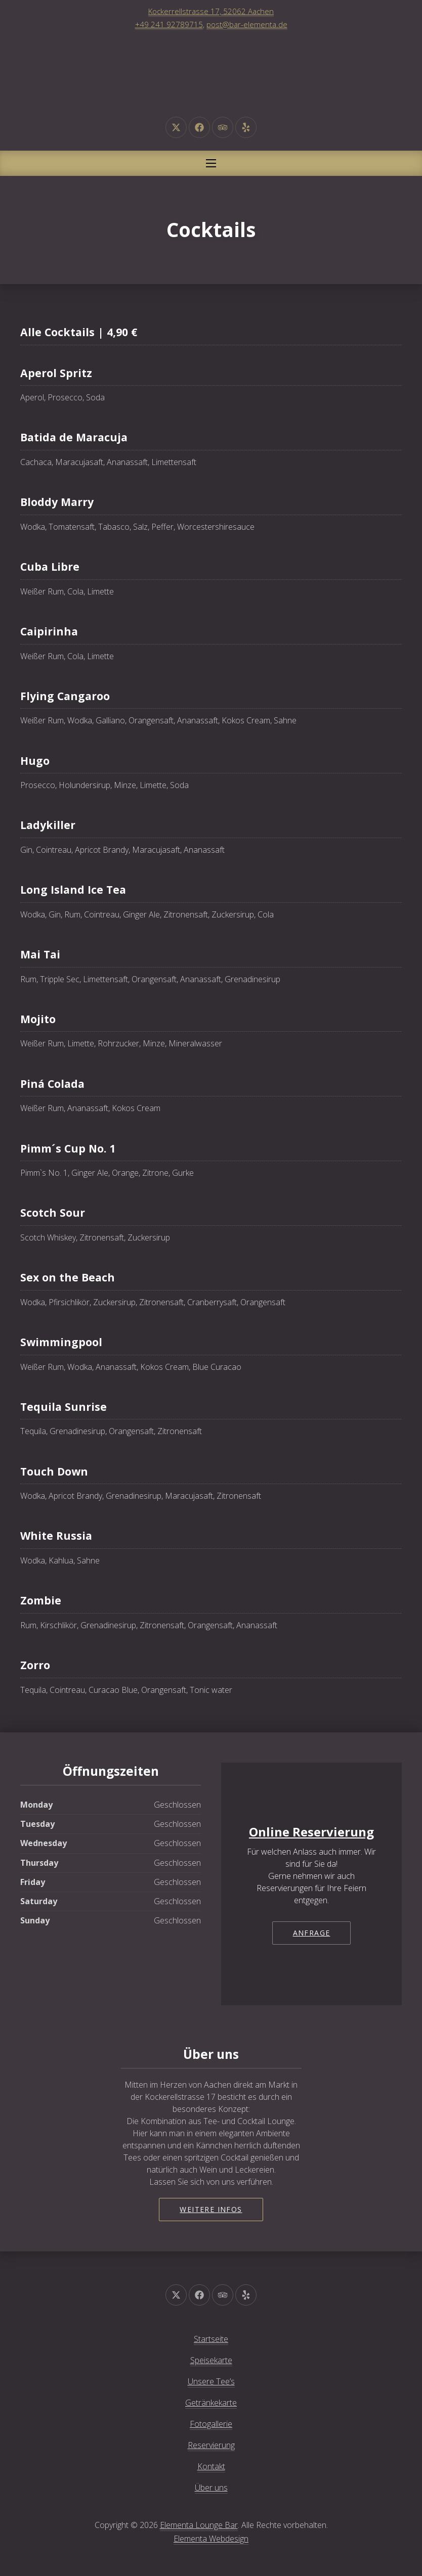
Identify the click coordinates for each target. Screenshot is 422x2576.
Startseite (211, 2338)
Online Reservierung (311, 1831)
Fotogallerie (211, 2423)
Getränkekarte (211, 2402)
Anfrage (311, 1933)
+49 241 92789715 (169, 24)
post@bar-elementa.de (246, 24)
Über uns (211, 2487)
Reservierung (211, 2445)
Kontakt (211, 2466)
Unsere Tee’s (211, 2381)
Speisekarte (211, 2360)
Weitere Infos (211, 2209)
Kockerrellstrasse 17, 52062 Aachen (211, 11)
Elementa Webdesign (211, 2538)
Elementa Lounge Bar (199, 2525)
